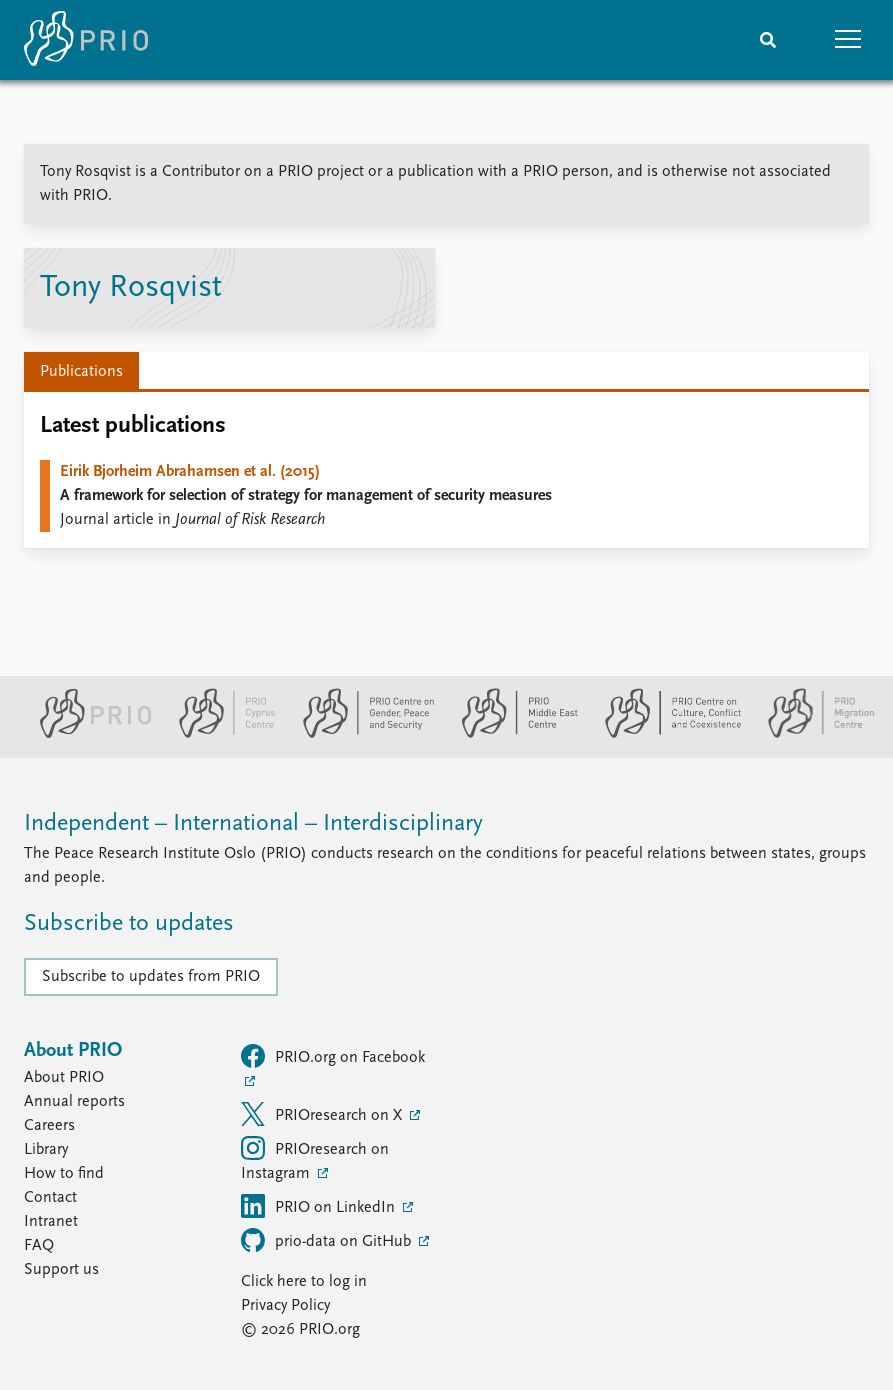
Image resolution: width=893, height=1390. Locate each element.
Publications (81, 372)
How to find (64, 1174)
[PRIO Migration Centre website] (811, 734)
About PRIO (64, 1078)
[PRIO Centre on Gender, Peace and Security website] (360, 734)
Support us (61, 1270)
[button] (848, 40)
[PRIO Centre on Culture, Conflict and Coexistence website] (664, 734)
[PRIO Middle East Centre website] (511, 734)
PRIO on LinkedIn (320, 1206)
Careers (49, 1126)
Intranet (51, 1222)
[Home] (86, 40)
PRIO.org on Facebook (333, 1056)
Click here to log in (304, 1282)
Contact (50, 1198)
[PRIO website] (87, 734)
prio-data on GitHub (328, 1240)
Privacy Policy (285, 1306)
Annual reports (74, 1102)
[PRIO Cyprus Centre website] (219, 734)
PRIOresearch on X (323, 1114)
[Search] (768, 40)
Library (46, 1150)
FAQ (39, 1246)
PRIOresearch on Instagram (315, 1159)
